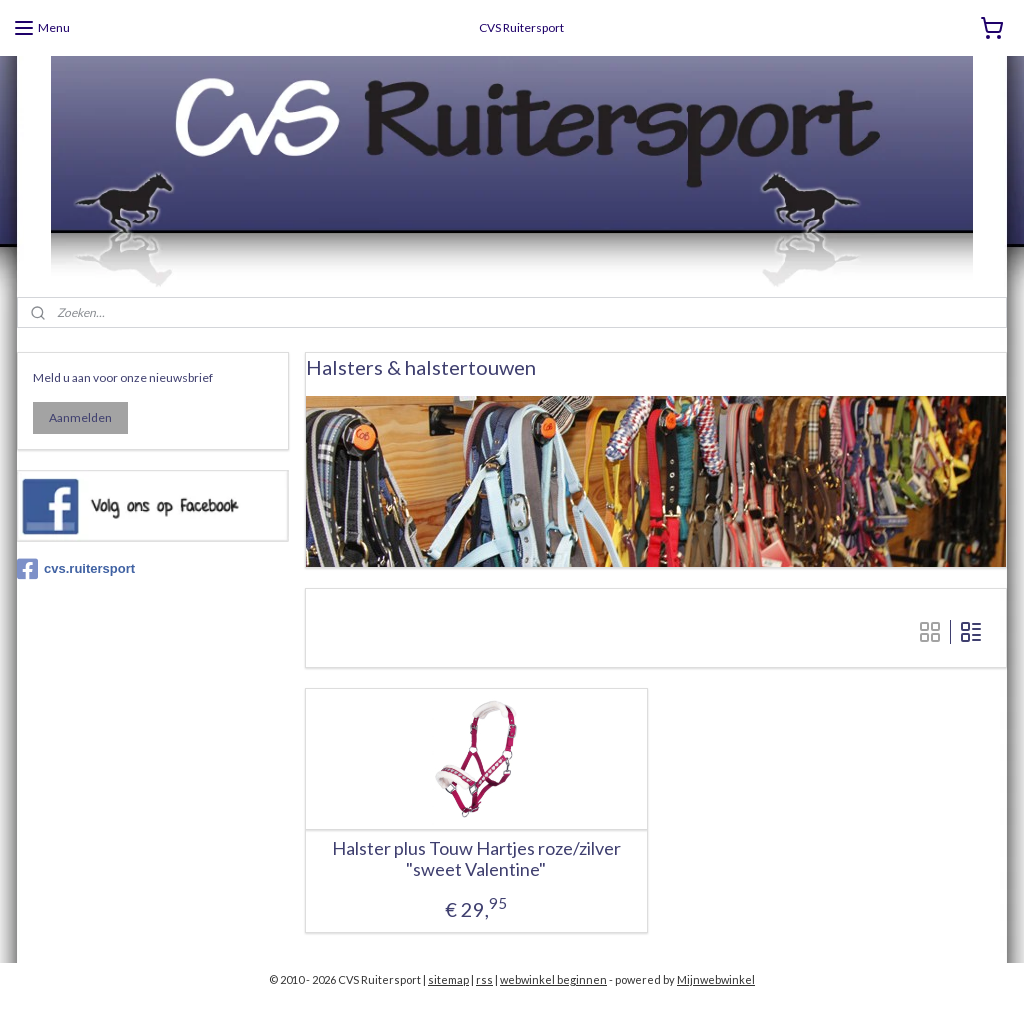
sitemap (448, 979)
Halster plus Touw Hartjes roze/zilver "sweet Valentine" (476, 858)
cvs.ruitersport (76, 569)
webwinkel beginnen (553, 979)
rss (484, 979)
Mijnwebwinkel (716, 979)
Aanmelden (80, 417)
